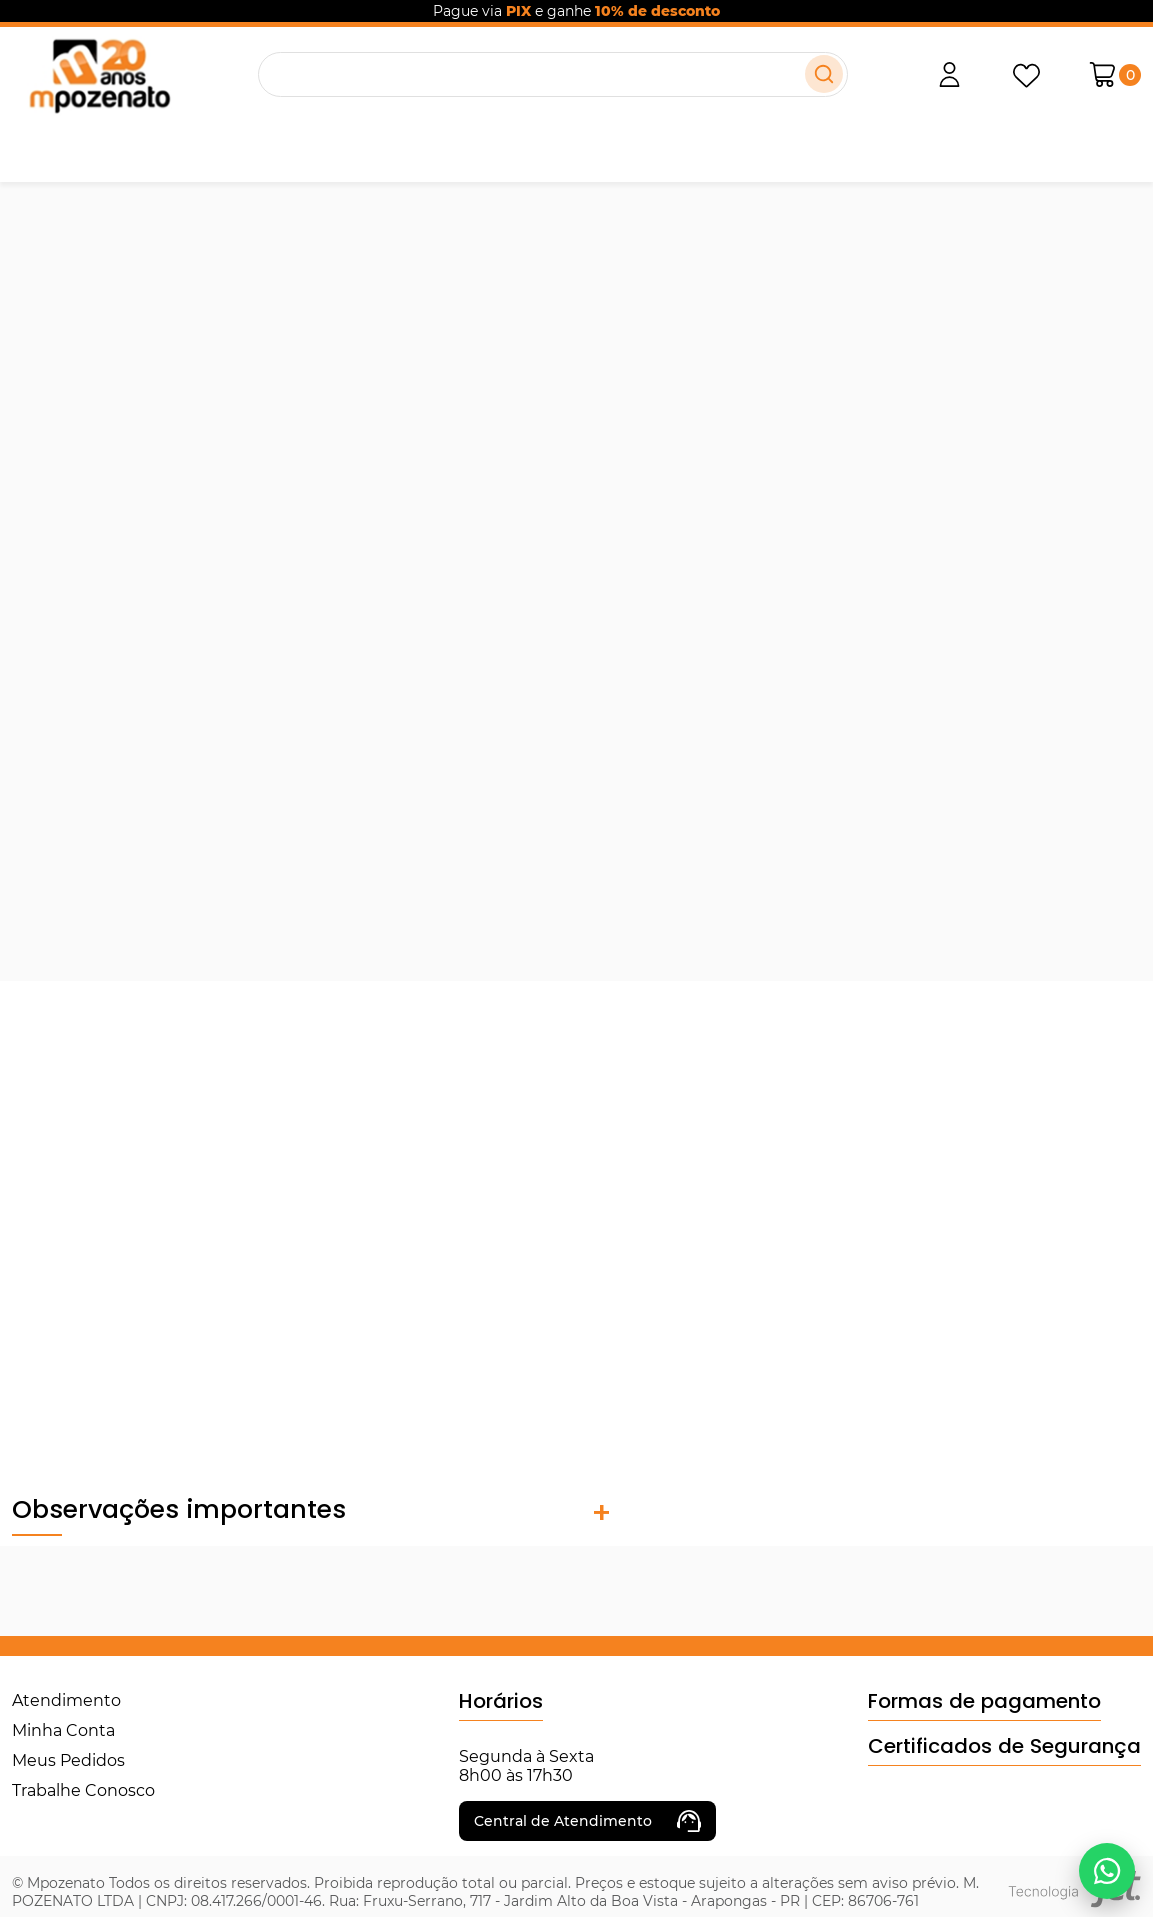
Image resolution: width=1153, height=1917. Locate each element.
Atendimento (66, 1700)
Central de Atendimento (587, 1821)
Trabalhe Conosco (83, 1790)
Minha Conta (63, 1730)
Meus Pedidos (68, 1760)
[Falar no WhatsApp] (1107, 1871)
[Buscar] (824, 74)
